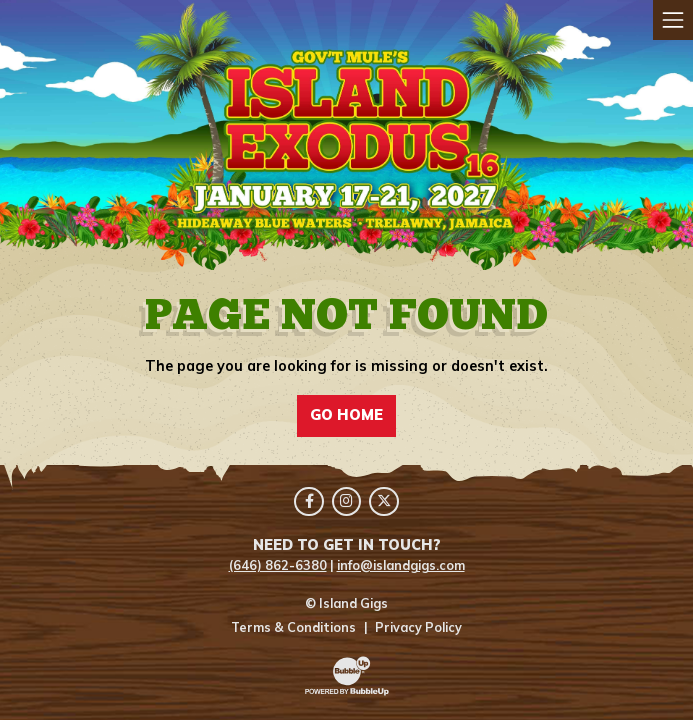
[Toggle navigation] (673, 20)
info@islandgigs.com (401, 565)
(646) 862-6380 (278, 565)
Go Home (346, 415)
